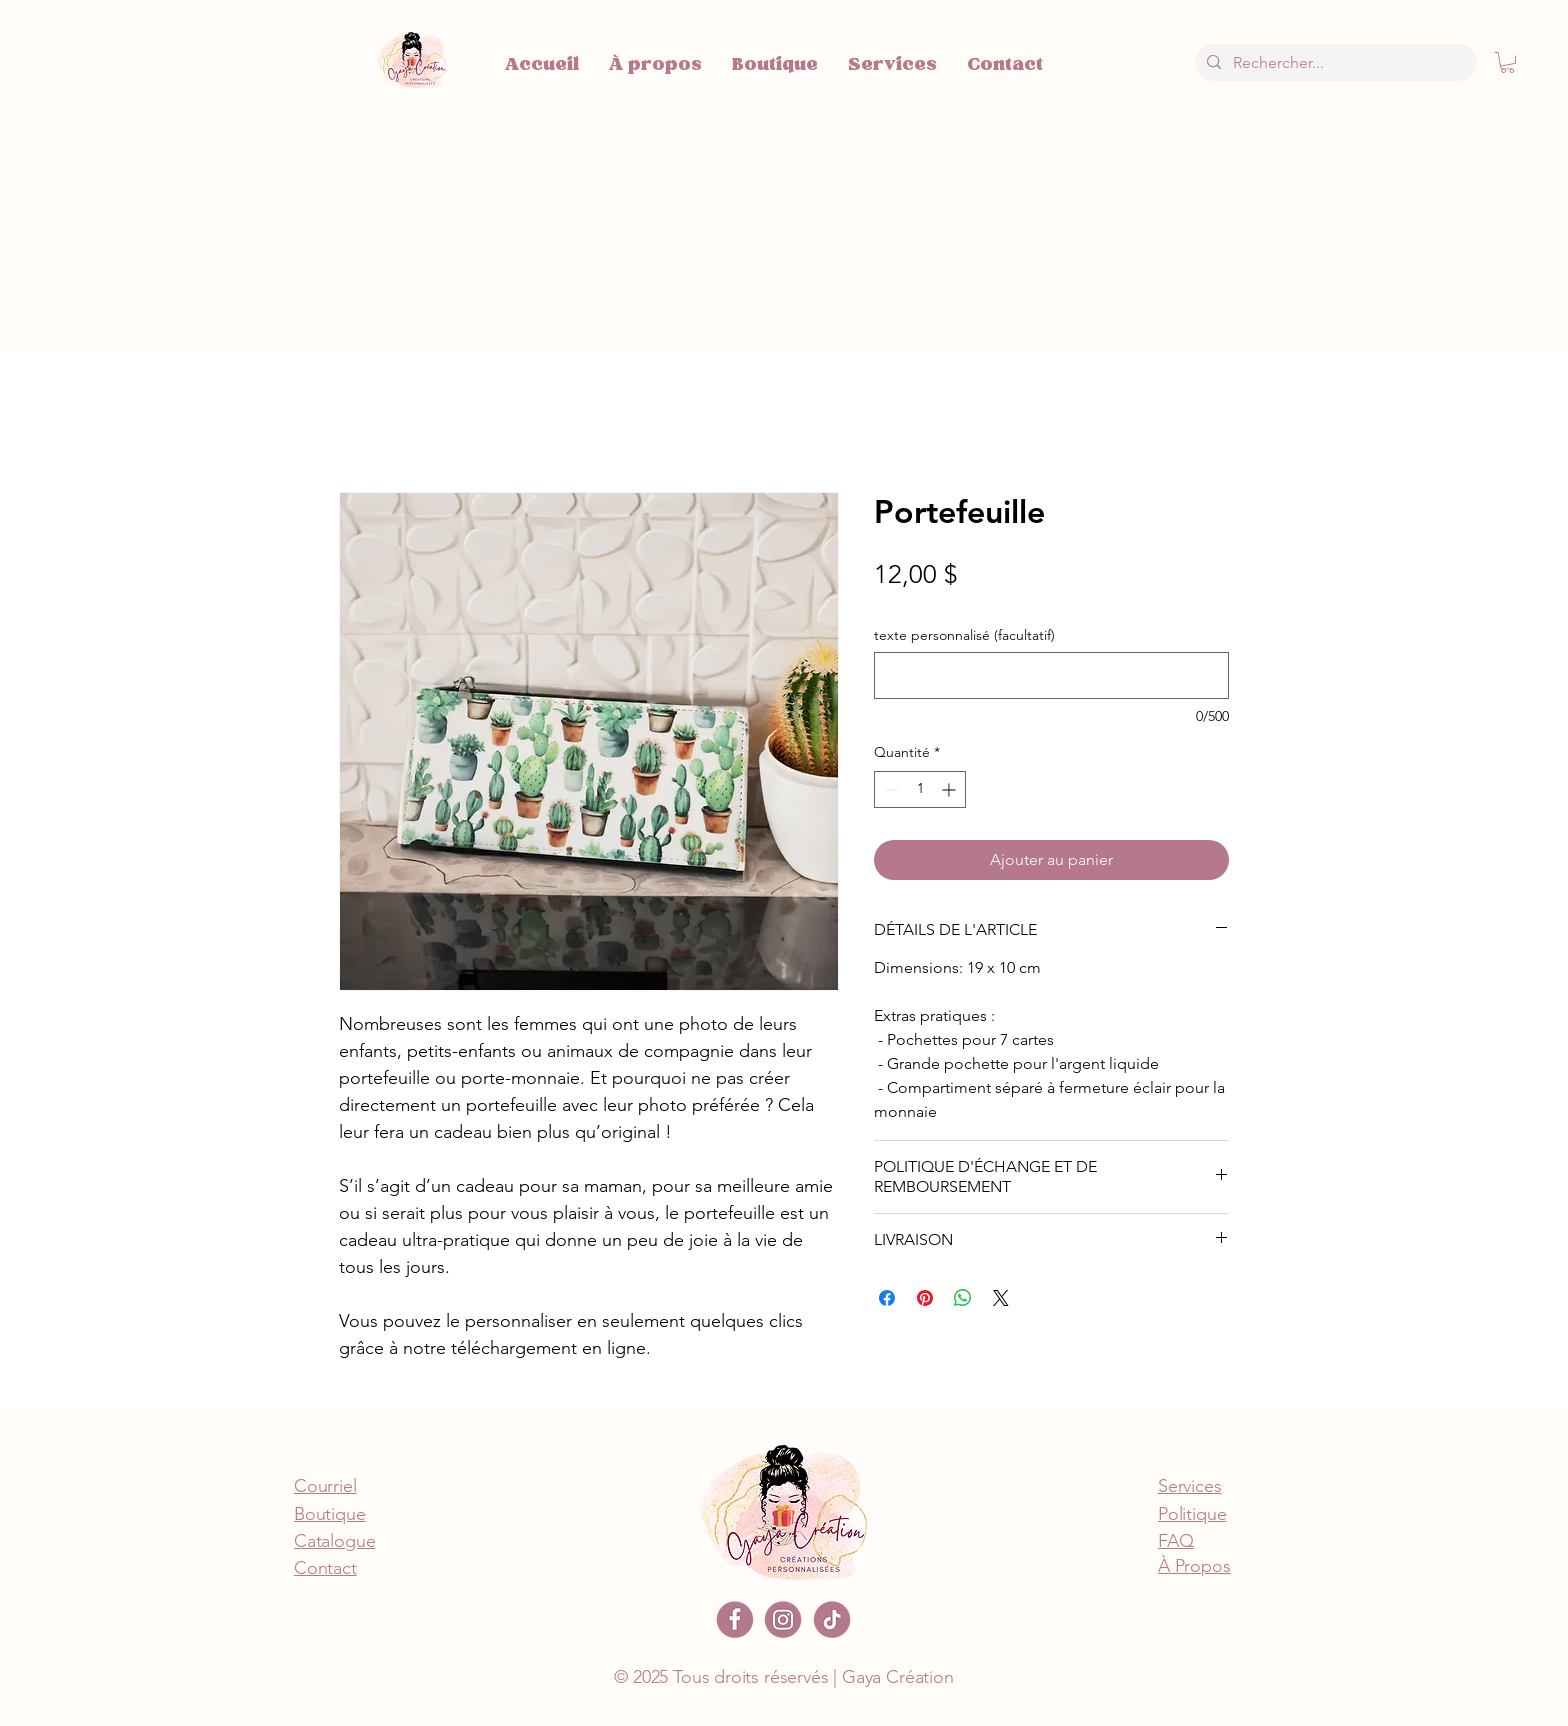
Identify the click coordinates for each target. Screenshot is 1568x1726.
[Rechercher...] (1334, 62)
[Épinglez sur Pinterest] (925, 1298)
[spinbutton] (920, 789)
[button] (1507, 62)
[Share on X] (1001, 1298)
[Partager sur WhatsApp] (963, 1298)
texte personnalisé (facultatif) (964, 635)
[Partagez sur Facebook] (887, 1298)
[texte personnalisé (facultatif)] (1051, 675)
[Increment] (950, 789)
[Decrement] (889, 789)
